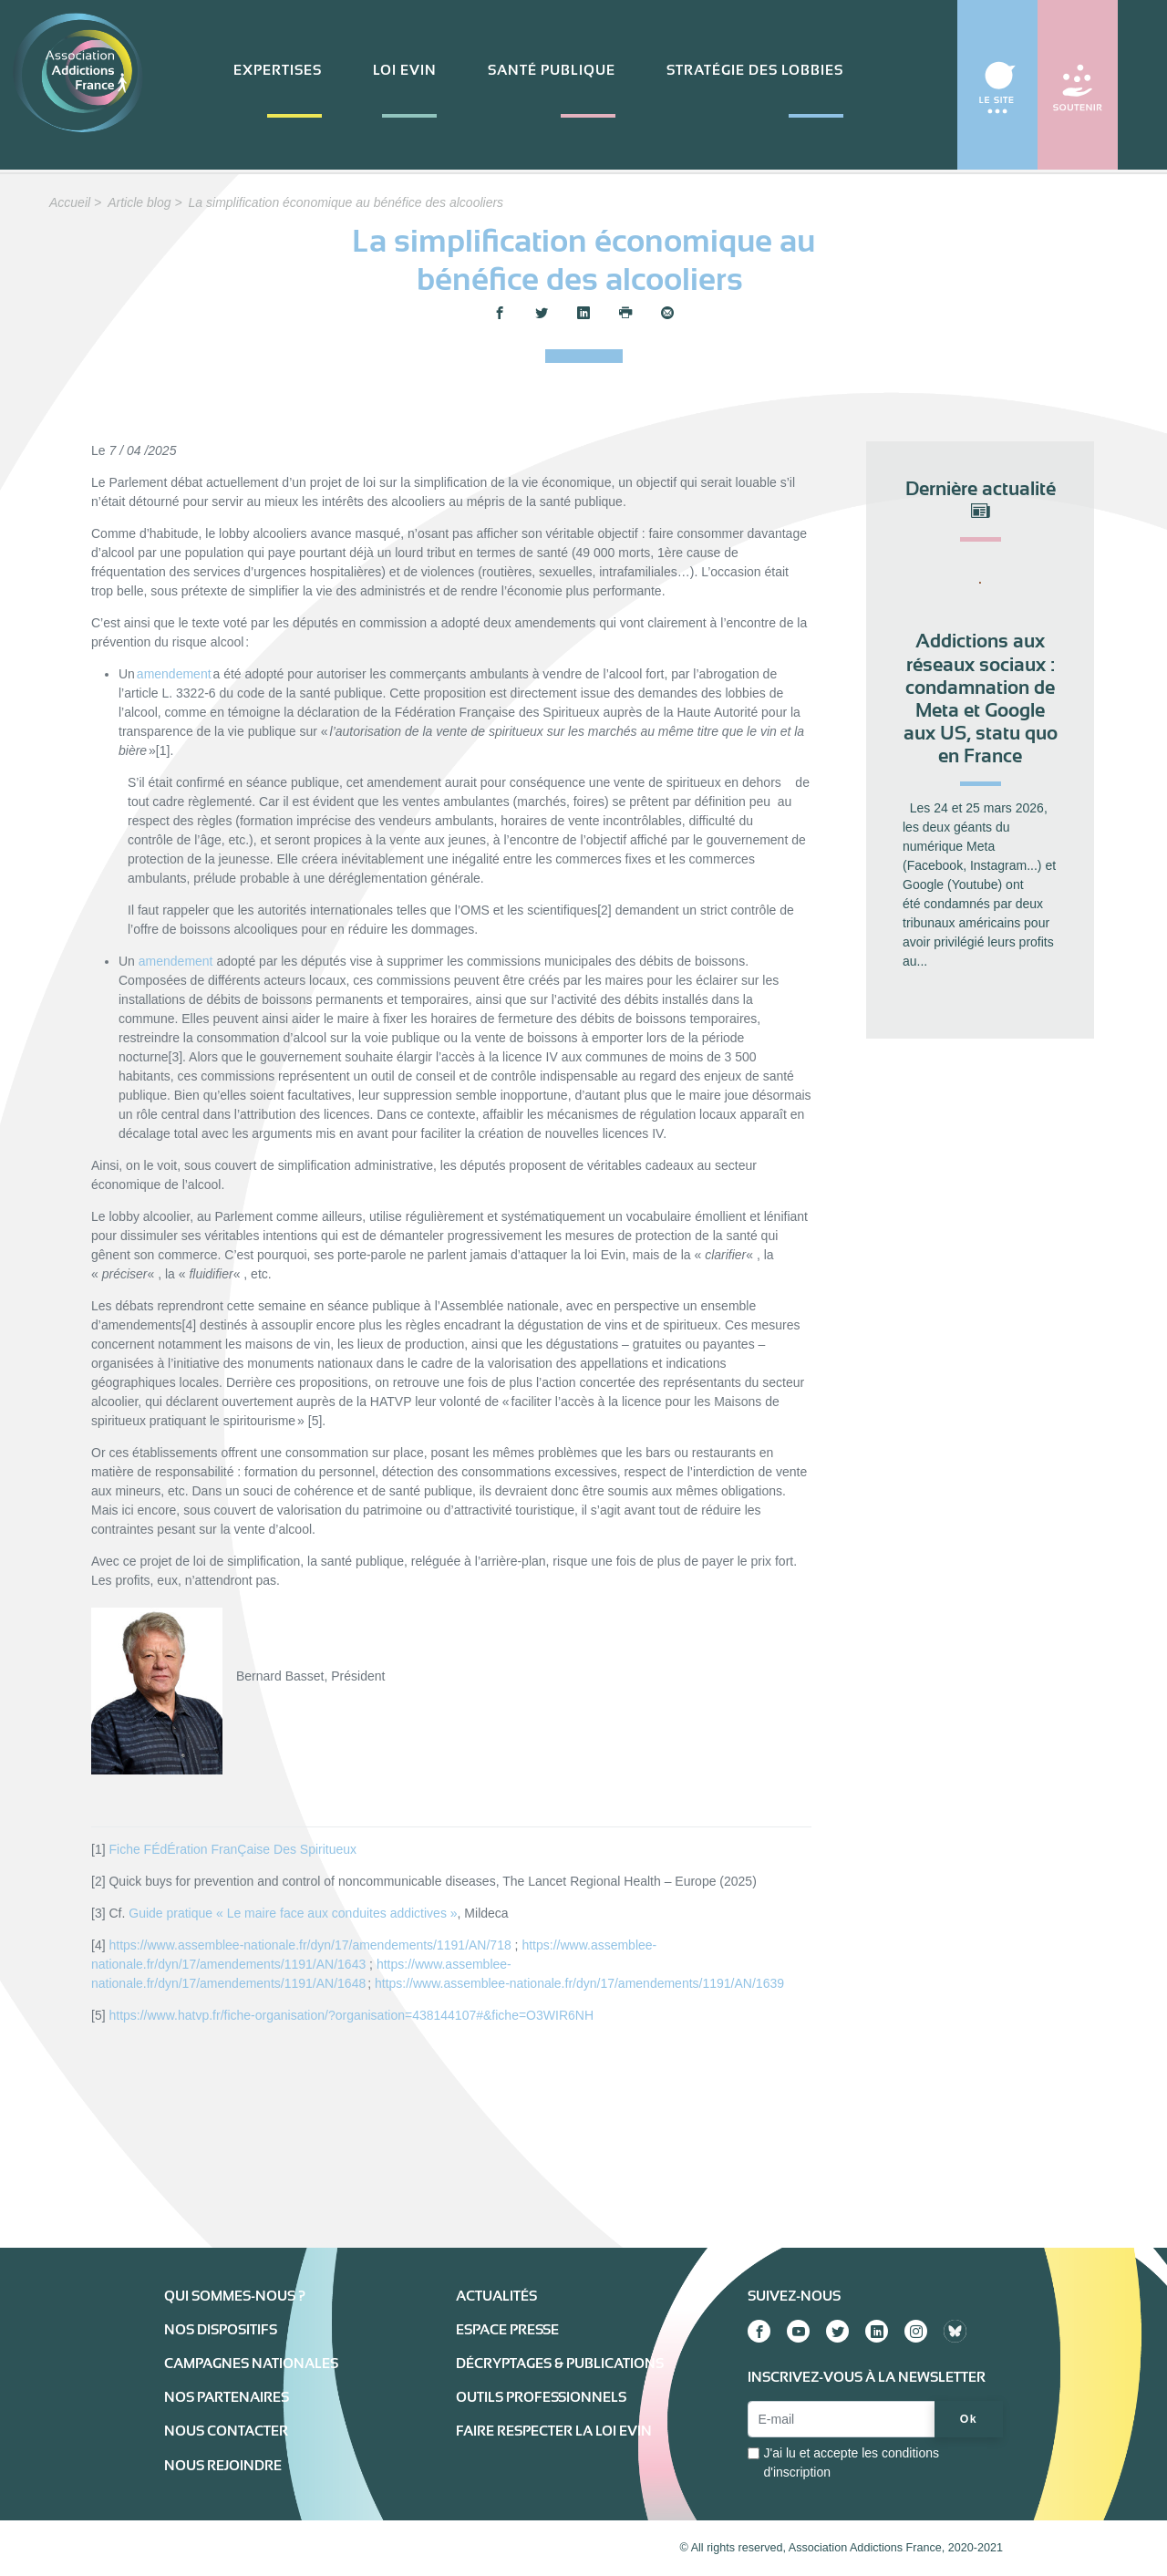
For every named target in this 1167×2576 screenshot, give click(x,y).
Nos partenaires (226, 2397)
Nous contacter (226, 2431)
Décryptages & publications (560, 2363)
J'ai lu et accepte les (851, 2462)
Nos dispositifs (220, 2330)
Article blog (139, 202)
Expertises (277, 70)
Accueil (69, 202)
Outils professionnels (541, 2397)
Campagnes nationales (251, 2363)
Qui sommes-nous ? (234, 2296)
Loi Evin (405, 70)
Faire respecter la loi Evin (554, 2431)
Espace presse (507, 2330)
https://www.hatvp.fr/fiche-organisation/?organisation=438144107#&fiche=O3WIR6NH (351, 2015)
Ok (968, 2419)
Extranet (274, 2547)
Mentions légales (207, 2547)
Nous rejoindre (223, 2465)
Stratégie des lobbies (754, 70)
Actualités (496, 2296)
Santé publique (551, 70)
